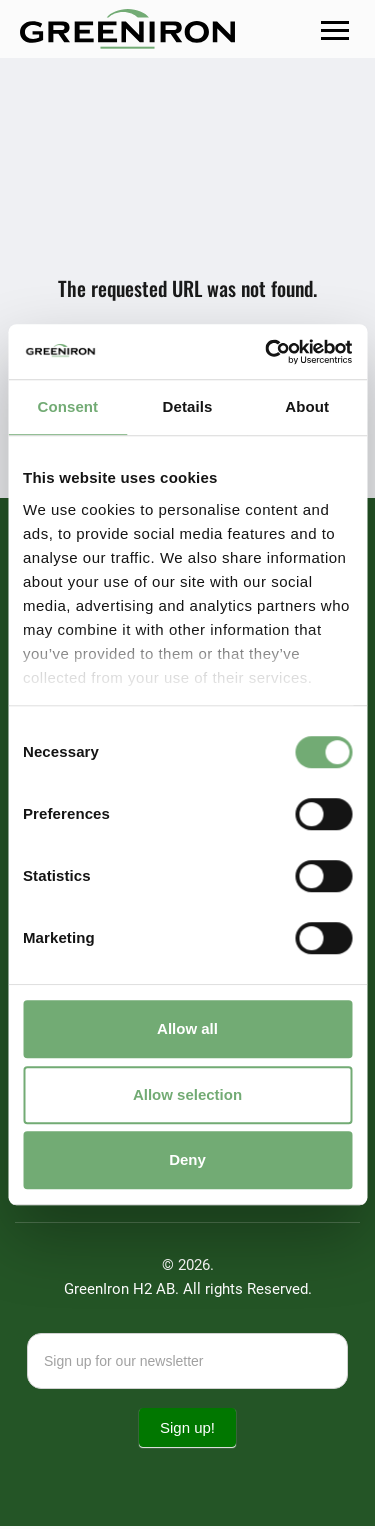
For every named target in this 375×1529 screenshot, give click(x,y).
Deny (187, 1159)
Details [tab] (188, 406)
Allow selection (187, 1094)
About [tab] (307, 406)
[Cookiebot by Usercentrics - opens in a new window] (267, 352)
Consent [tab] (67, 406)
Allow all (187, 1028)
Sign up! (187, 1430)
